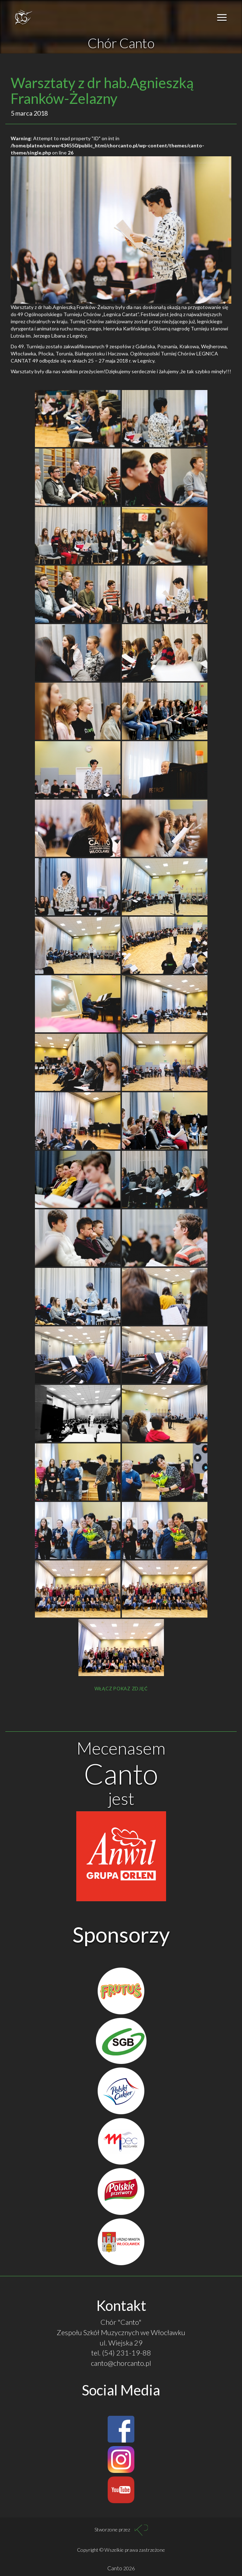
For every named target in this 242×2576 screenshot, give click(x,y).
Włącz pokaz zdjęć (121, 1688)
